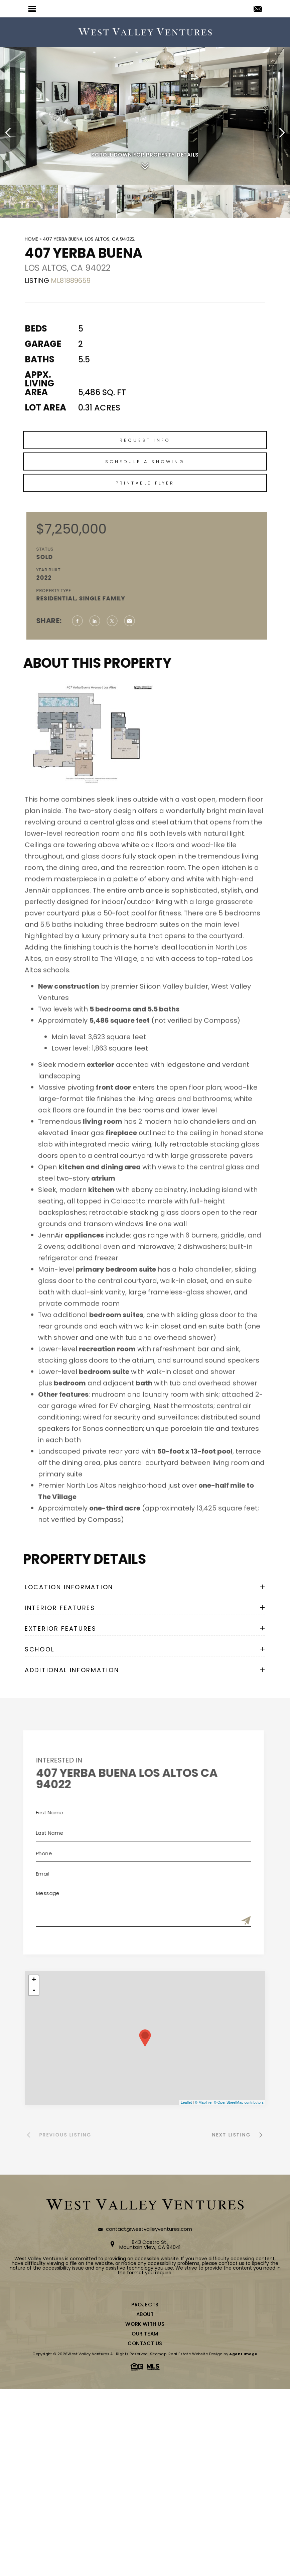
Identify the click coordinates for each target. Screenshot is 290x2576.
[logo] (145, 32)
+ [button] (34, 1980)
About (145, 2314)
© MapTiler (204, 2102)
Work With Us (144, 2323)
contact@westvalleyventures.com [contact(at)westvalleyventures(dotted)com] (149, 2228)
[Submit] (215, 1921)
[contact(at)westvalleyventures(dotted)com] (258, 9)
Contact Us (145, 2343)
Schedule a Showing (145, 492)
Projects (145, 2304)
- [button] (33, 1990)
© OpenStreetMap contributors (239, 2102)
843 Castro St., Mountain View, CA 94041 (150, 2244)
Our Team (145, 2333)
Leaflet (186, 2102)
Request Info (145, 471)
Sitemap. (158, 2354)
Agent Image (243, 2354)
